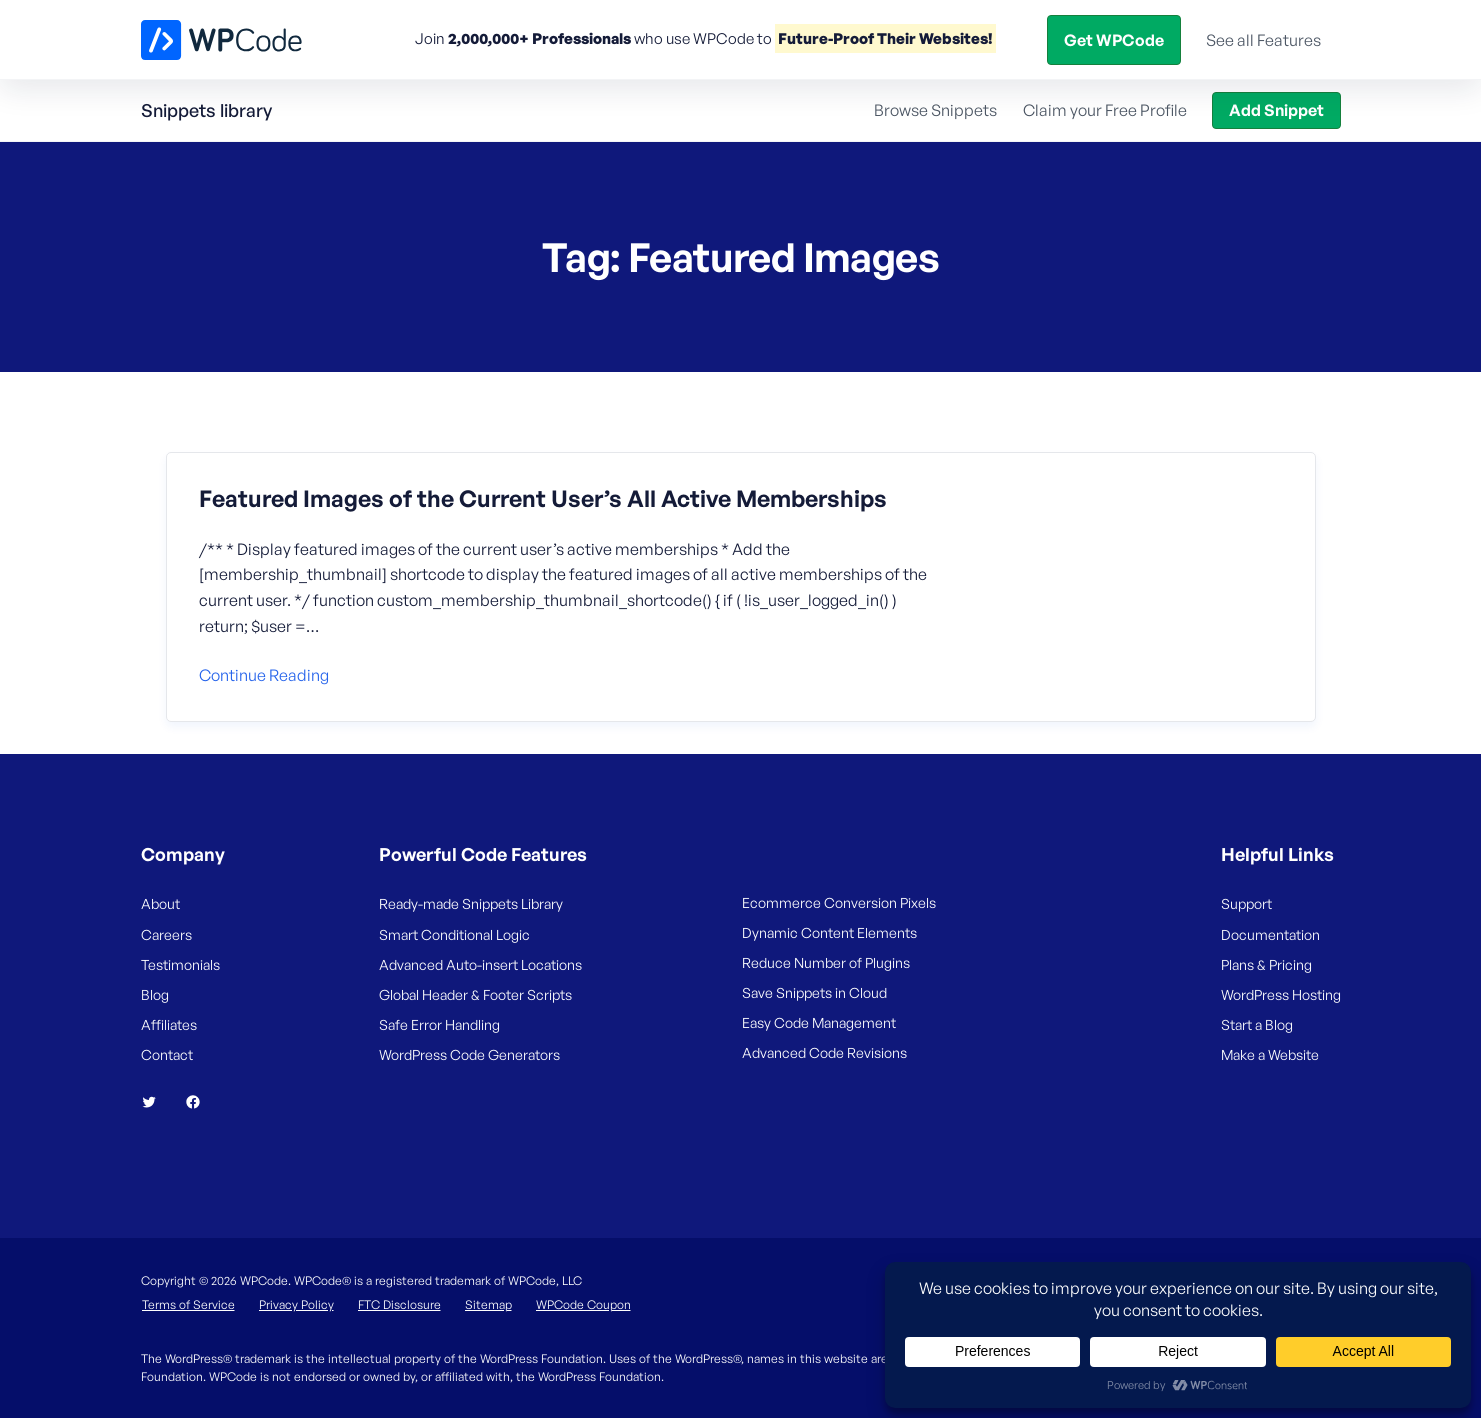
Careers (166, 934)
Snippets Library (842, 39)
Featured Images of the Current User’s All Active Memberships (543, 499)
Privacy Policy (296, 1304)
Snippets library (206, 110)
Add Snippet (1276, 110)
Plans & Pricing (1266, 964)
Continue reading (264, 675)
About (160, 903)
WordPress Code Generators (469, 1054)
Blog (1079, 39)
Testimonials (180, 964)
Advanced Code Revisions (824, 1052)
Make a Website (1270, 1054)
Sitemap (488, 1304)
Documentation (1270, 934)
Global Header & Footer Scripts (475, 994)
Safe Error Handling (439, 1024)
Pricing (731, 39)
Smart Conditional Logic (454, 934)
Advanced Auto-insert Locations (480, 964)
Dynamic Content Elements (829, 932)
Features (628, 39)
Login (1140, 39)
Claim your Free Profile (1105, 110)
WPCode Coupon (583, 1304)
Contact (167, 1054)
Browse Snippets (935, 110)
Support (1246, 903)
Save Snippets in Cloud (814, 992)
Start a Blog (1257, 1024)
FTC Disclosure (399, 1304)
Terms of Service (188, 1304)
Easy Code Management (819, 1022)
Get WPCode (1250, 39)
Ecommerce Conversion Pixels (839, 902)
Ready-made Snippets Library (471, 903)
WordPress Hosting (1281, 994)
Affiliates (169, 1024)
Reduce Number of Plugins (826, 962)
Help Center (973, 39)
